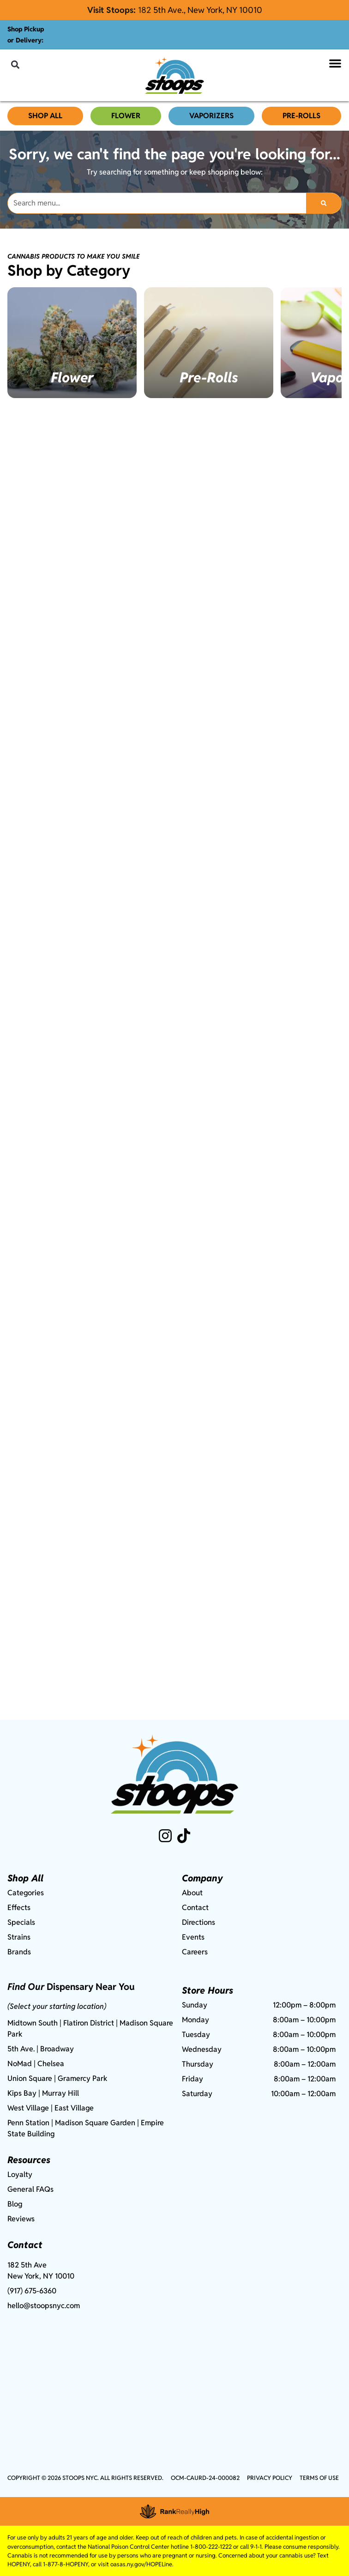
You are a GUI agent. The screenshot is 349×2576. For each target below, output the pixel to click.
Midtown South (32, 2023)
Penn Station (28, 2123)
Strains (18, 1937)
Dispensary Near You (91, 1987)
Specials (21, 1922)
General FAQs (30, 2189)
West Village (28, 2108)
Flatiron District (88, 2023)
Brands (19, 1952)
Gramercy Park (83, 2078)
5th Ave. (21, 2049)
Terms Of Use (319, 2478)
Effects (18, 1907)
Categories (25, 1893)
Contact (195, 1907)
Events (193, 1937)
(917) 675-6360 (31, 2291)
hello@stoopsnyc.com (43, 2305)
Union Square (29, 2078)
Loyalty (19, 2174)
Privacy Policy (269, 2478)
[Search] (323, 203)
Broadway (57, 2049)
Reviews (21, 2219)
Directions (198, 1922)
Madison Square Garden (95, 2123)
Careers (195, 1952)
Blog (14, 2204)
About (192, 1893)
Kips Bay (21, 2093)
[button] (15, 64)
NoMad (19, 2063)
